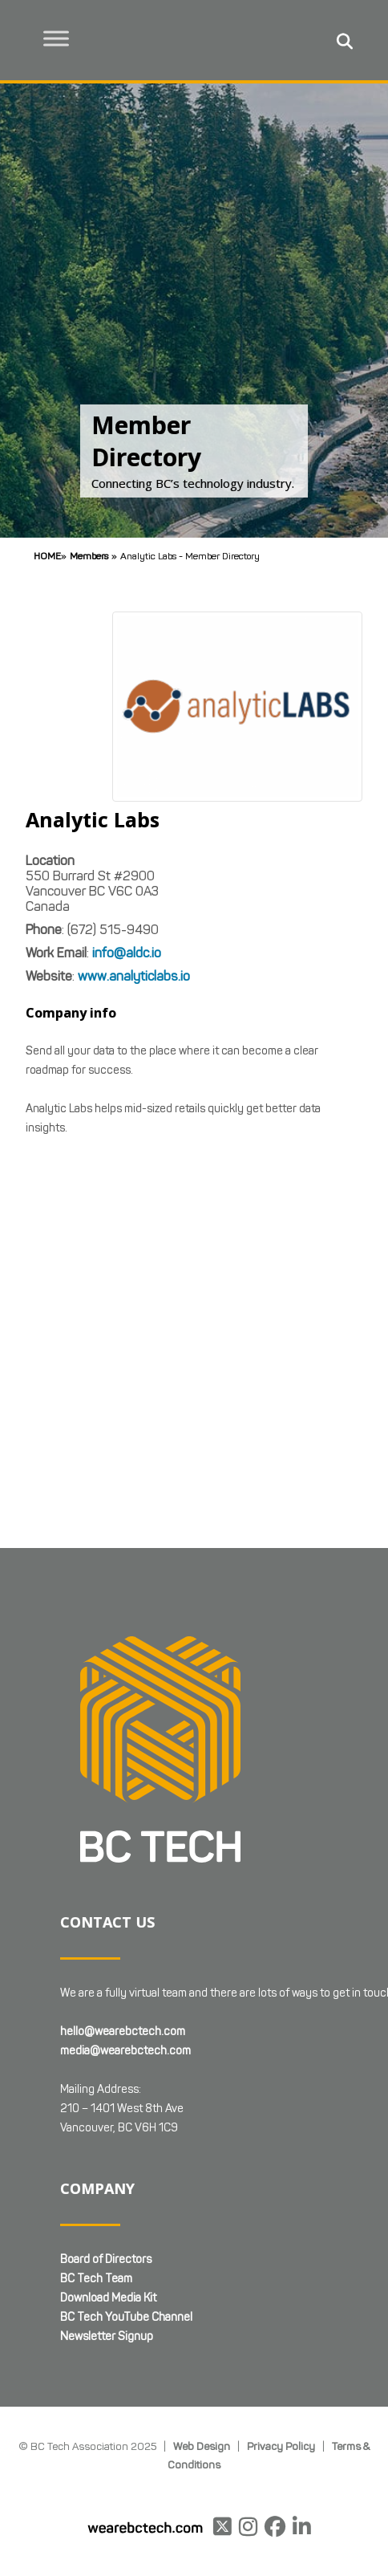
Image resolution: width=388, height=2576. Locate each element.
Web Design (201, 2446)
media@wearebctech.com (125, 2051)
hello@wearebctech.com (122, 2031)
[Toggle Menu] (57, 38)
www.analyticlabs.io (134, 976)
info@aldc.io (126, 953)
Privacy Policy (281, 2446)
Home (47, 556)
